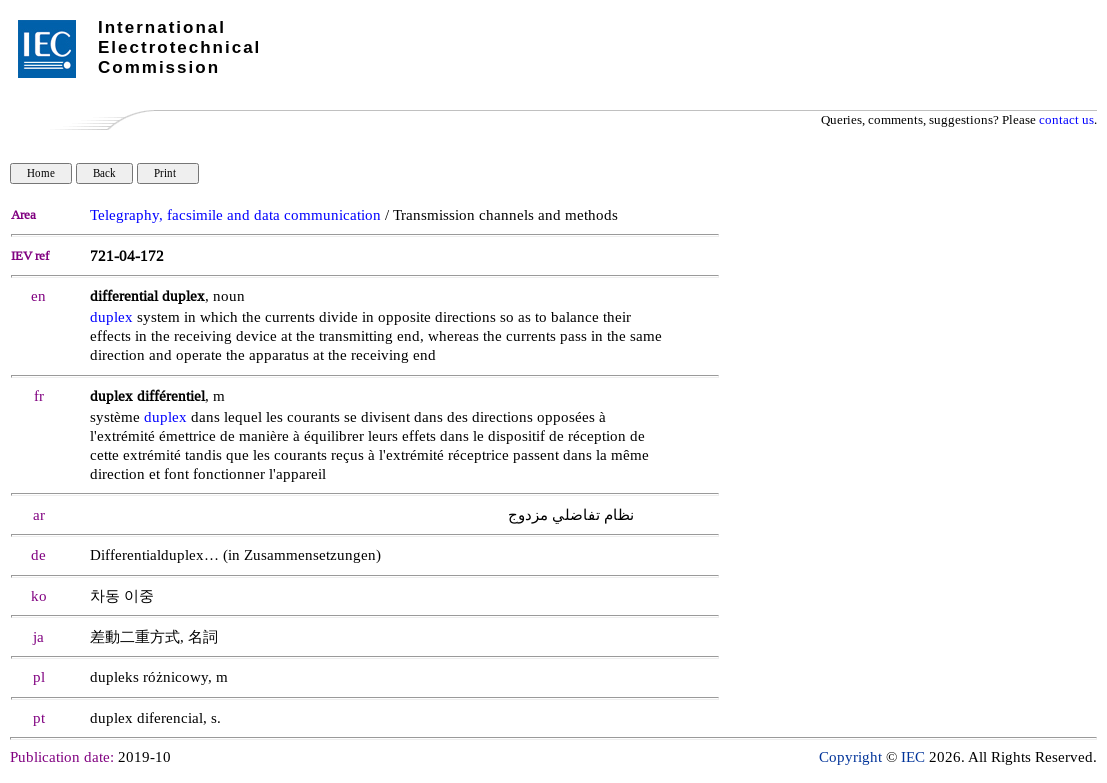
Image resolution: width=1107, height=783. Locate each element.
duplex (111, 317)
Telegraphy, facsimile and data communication (235, 215)
